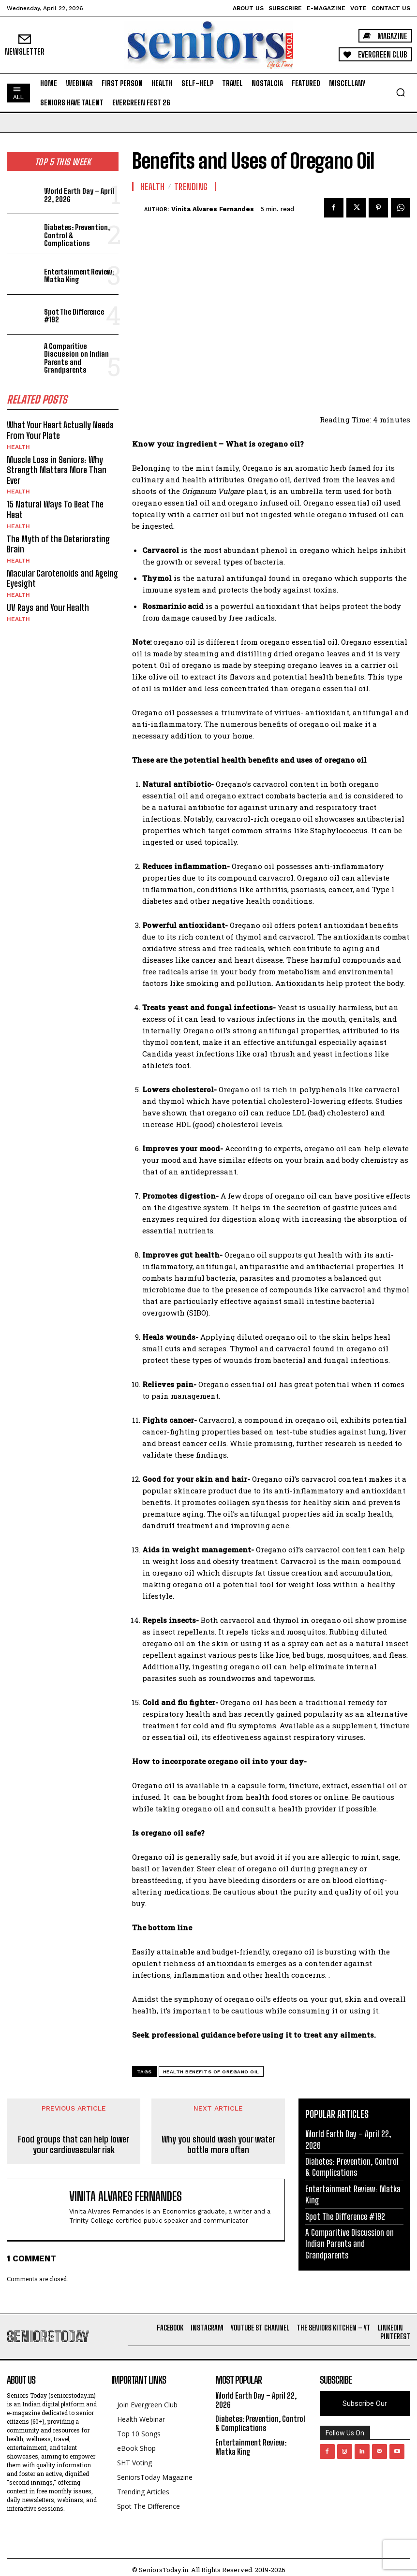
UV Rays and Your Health (48, 607)
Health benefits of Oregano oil (211, 2071)
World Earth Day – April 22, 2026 (79, 195)
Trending (191, 186)
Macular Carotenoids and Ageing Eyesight (62, 578)
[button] (400, 92)
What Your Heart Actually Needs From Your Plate (60, 430)
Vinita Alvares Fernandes (212, 209)
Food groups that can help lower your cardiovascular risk (73, 2145)
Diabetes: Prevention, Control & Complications (352, 2167)
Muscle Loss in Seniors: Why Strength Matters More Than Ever (56, 470)
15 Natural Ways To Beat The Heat (55, 509)
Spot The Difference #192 (74, 315)
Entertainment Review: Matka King (79, 275)
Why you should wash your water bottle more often (218, 2145)
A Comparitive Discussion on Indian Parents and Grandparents (76, 358)
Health (18, 447)
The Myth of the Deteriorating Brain (58, 544)
